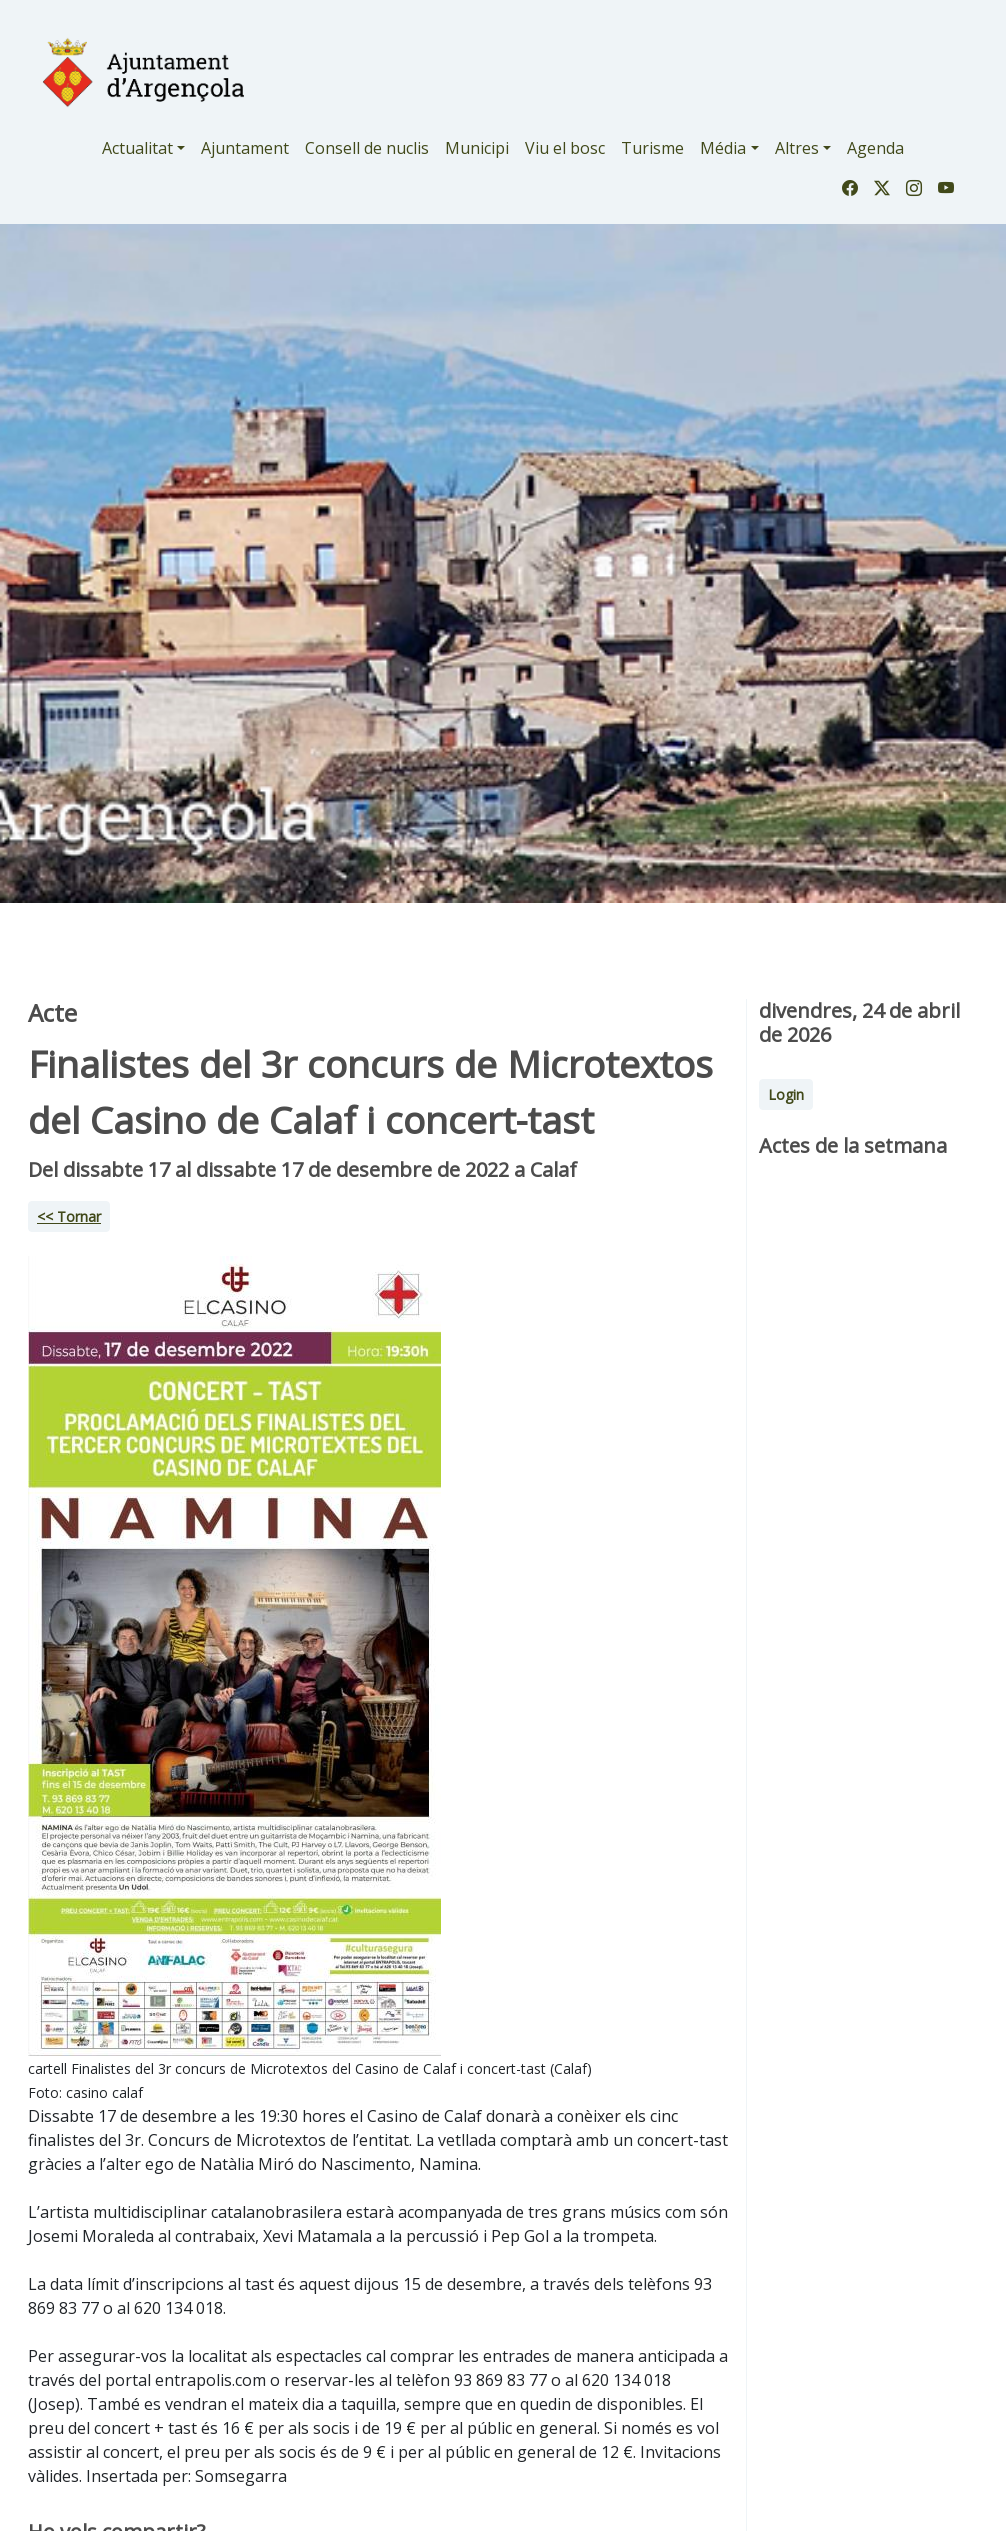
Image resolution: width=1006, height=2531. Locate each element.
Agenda (875, 148)
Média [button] (723, 148)
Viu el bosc (565, 148)
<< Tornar (69, 1216)
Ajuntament (245, 148)
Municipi (477, 148)
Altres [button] (797, 148)
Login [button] (786, 1094)
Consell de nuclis (367, 148)
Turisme (652, 148)
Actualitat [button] (137, 148)
